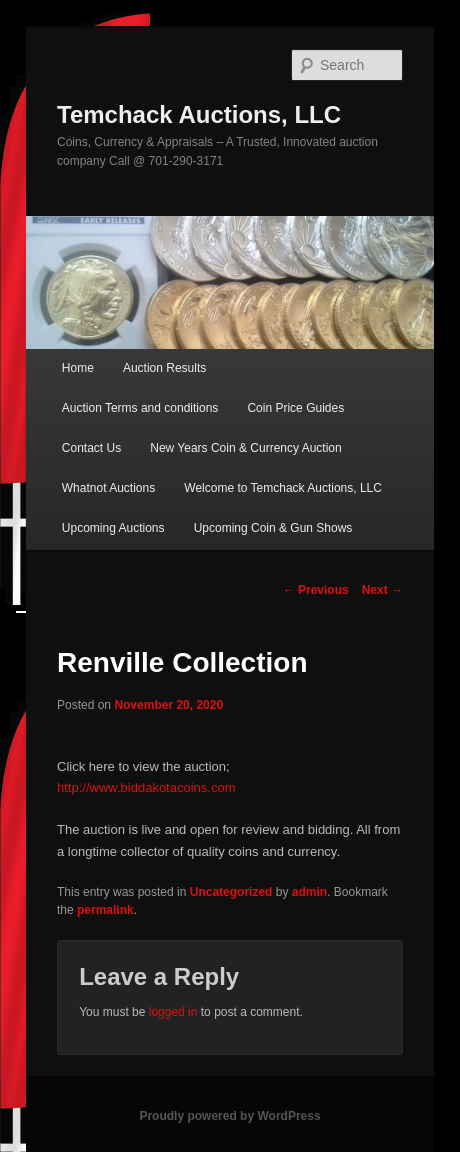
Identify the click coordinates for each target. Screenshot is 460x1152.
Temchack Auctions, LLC (199, 114)
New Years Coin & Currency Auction (245, 448)
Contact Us (91, 448)
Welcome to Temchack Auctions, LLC (283, 488)
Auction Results (164, 368)
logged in (173, 1012)
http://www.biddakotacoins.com (146, 787)
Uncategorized (231, 892)
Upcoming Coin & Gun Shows (273, 528)
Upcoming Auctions (113, 528)
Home (78, 368)
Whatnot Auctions (108, 488)
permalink (105, 910)
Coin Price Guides (295, 408)
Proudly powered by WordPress (229, 1116)
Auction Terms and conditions (140, 408)
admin (309, 892)
